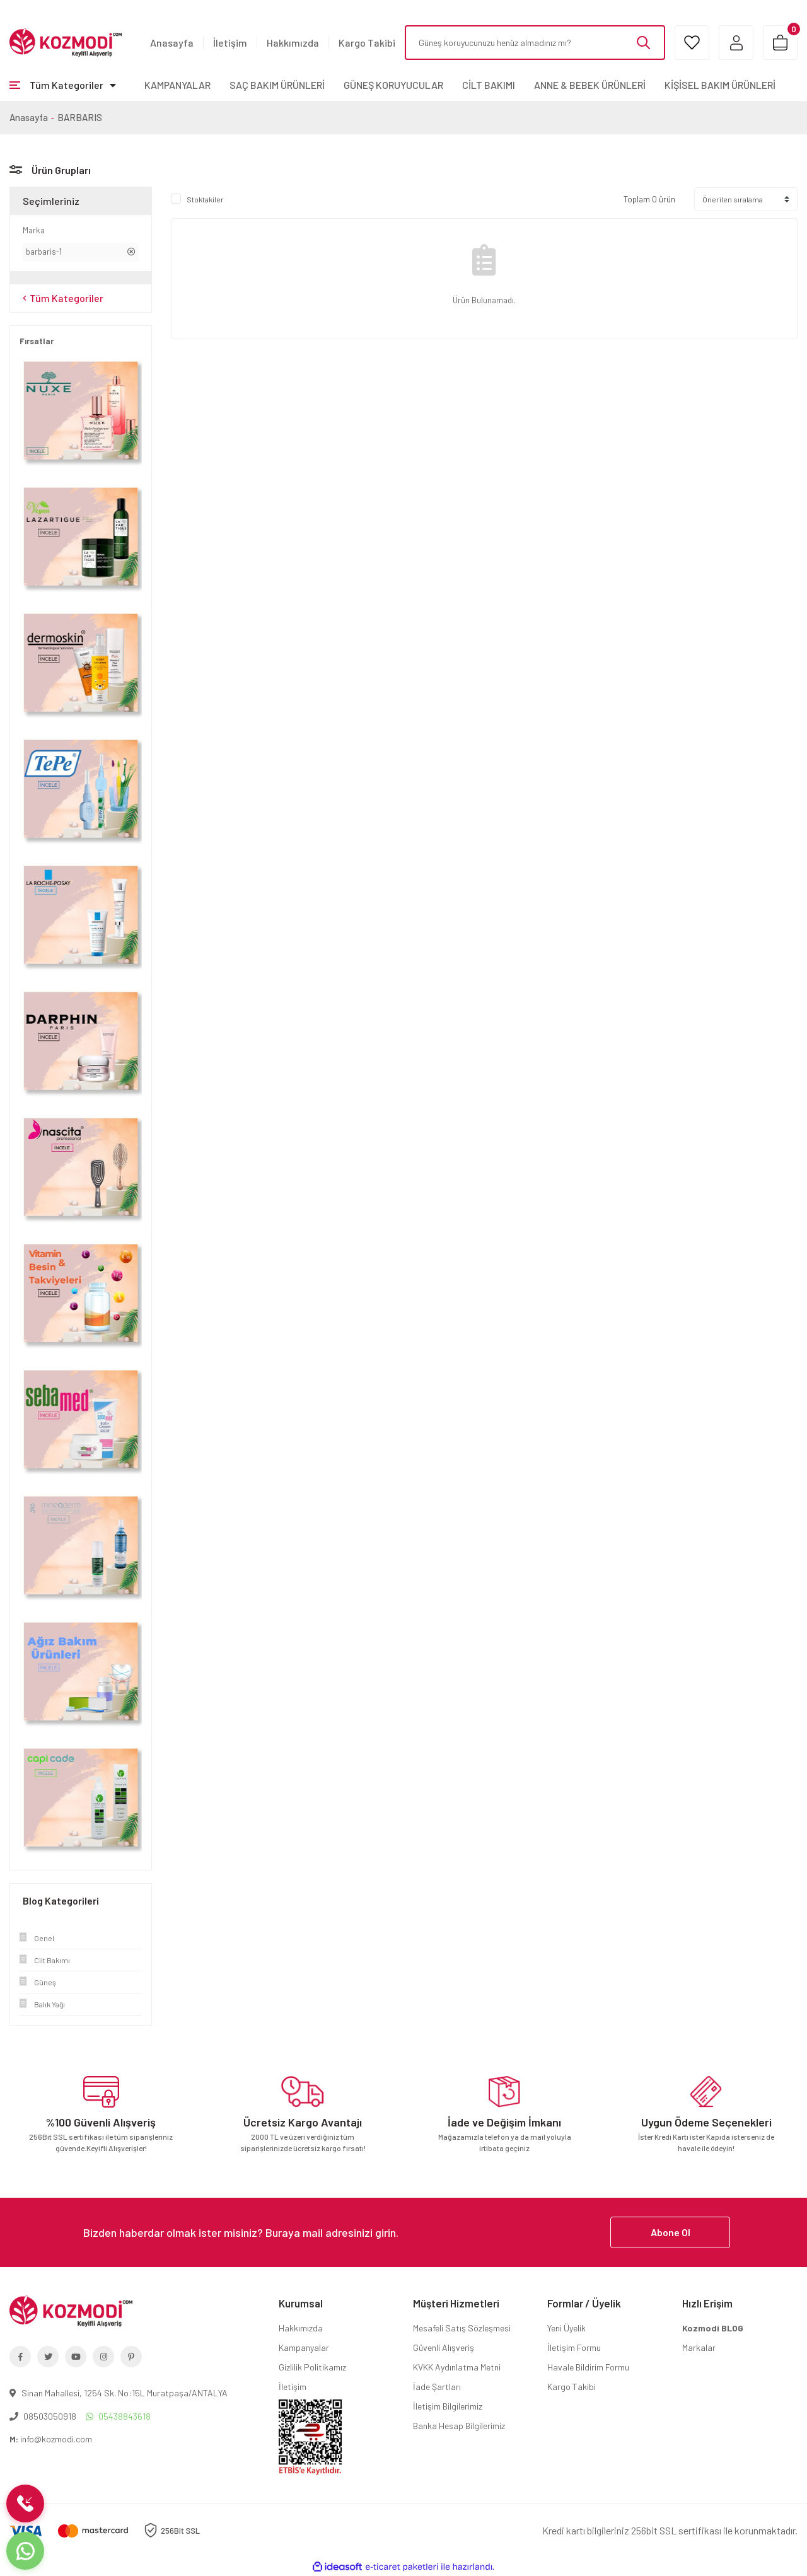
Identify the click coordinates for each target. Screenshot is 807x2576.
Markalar (699, 2347)
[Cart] (780, 42)
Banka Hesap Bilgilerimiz (459, 2425)
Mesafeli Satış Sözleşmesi (462, 2328)
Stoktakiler (205, 199)
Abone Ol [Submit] (670, 2232)
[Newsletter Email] (404, 2232)
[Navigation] (62, 85)
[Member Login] (736, 42)
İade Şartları (437, 2386)
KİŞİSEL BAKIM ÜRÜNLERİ (720, 85)
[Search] (535, 42)
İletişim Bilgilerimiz (447, 2406)
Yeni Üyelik (566, 2328)
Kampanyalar (304, 2347)
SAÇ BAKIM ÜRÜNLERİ (277, 85)
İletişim (230, 43)
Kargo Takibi (367, 43)
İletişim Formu (574, 2347)
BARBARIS (79, 117)
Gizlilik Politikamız (312, 2367)
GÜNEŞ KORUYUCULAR (393, 85)
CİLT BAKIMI (488, 85)
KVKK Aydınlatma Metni (457, 2367)
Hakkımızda (293, 43)
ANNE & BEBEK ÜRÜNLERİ (590, 85)
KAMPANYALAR (177, 85)
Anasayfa (172, 43)
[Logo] (65, 42)
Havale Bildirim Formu (588, 2367)
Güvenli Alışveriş (443, 2347)
